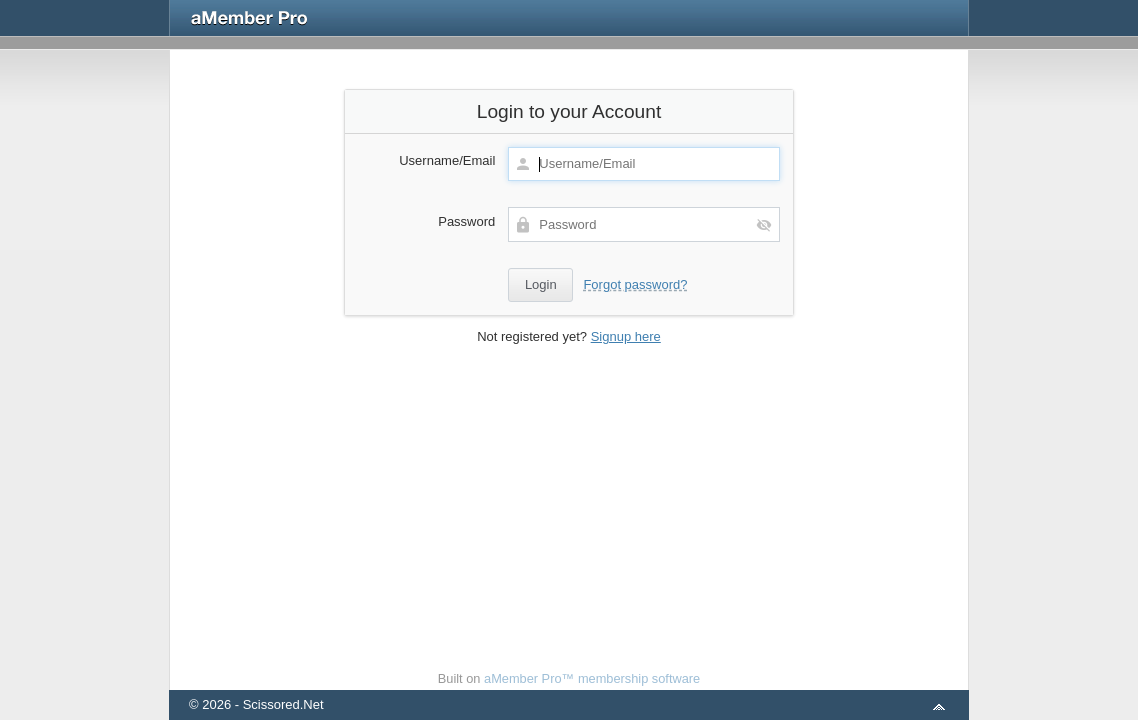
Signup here (626, 336)
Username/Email (447, 160)
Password (466, 221)
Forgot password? (635, 284)
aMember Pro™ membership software (592, 678)
